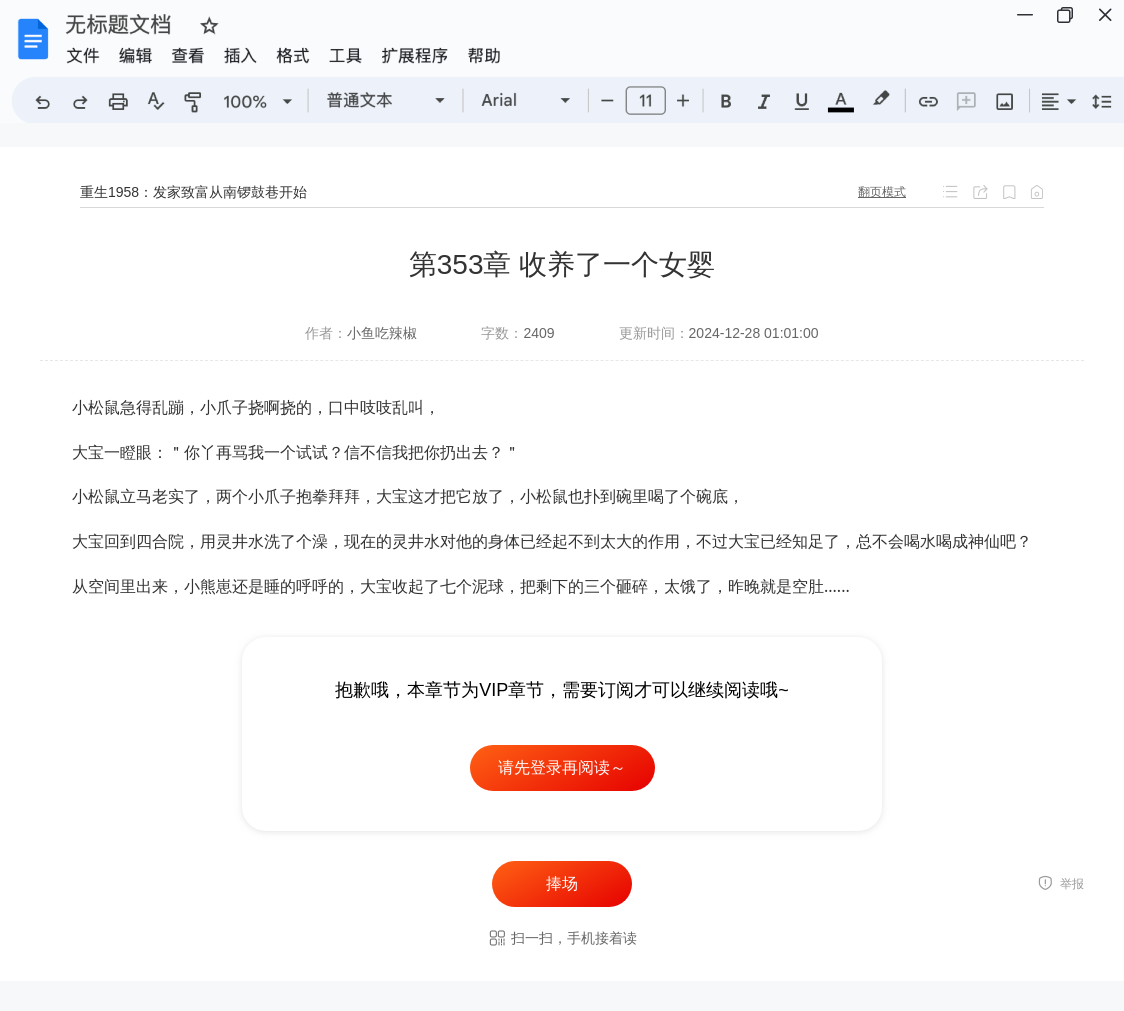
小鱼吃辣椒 (382, 333)
